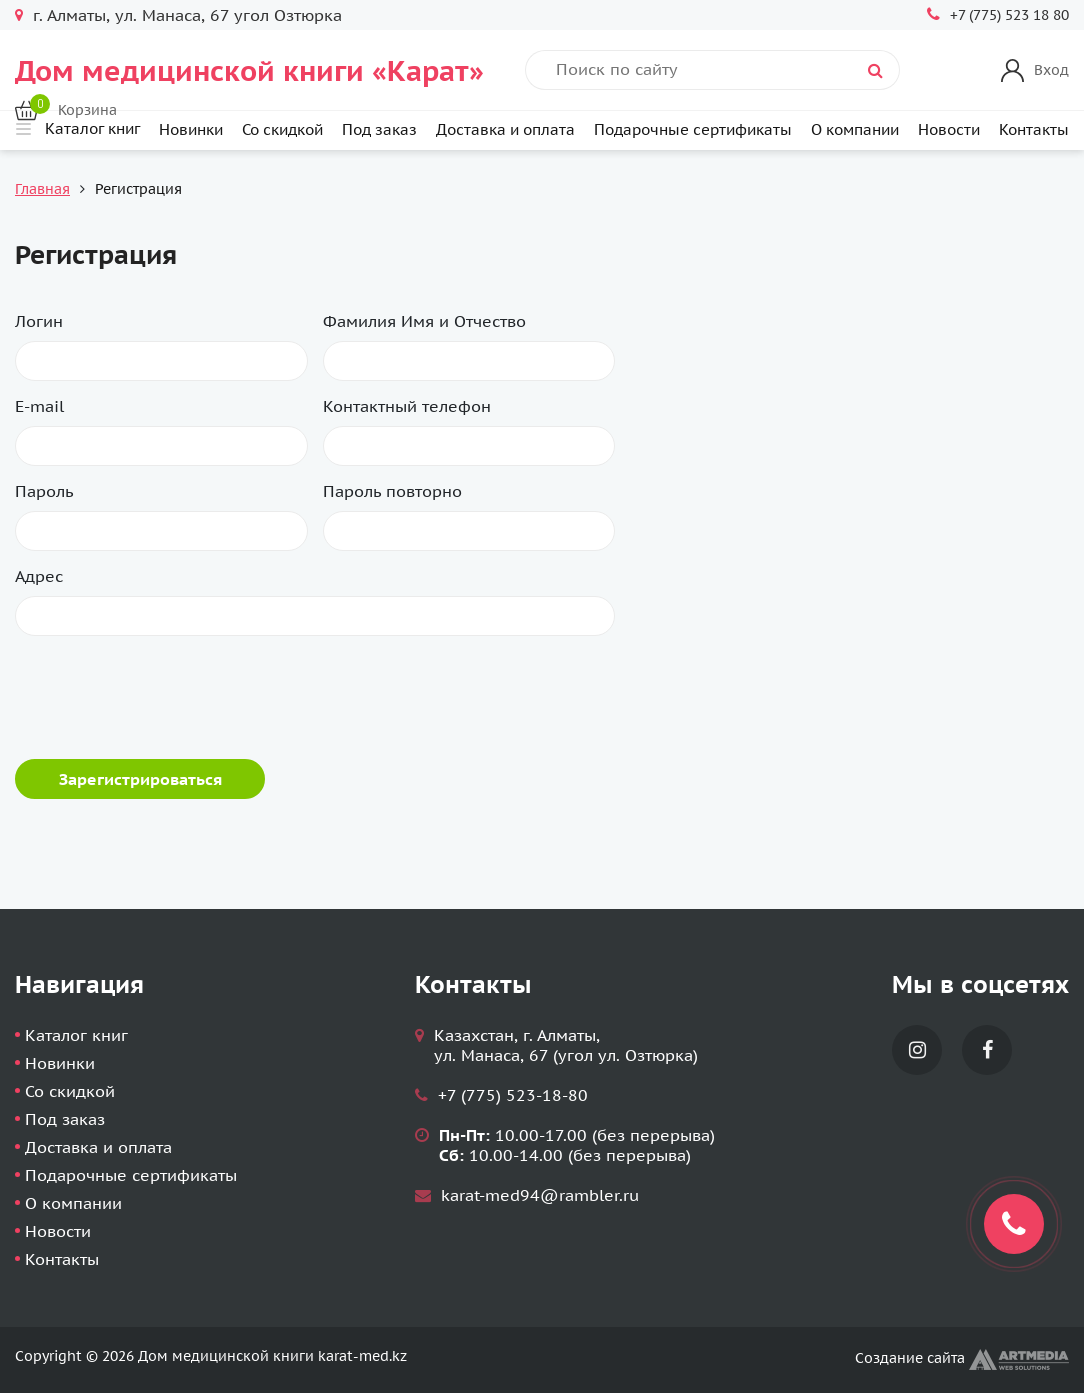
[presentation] (167, 690)
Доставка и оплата (505, 129)
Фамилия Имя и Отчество (424, 321)
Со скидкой (282, 129)
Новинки (191, 129)
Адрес (39, 576)
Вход (1051, 70)
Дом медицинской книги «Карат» (249, 70)
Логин (39, 321)
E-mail (39, 406)
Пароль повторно (392, 491)
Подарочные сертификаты (693, 129)
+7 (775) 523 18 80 (1009, 15)
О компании (855, 129)
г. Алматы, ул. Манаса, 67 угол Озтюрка (187, 15)
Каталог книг (76, 1035)
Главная (42, 189)
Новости (949, 129)
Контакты (1034, 129)
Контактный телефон (407, 406)
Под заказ (379, 129)
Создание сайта (962, 1358)
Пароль (44, 491)
